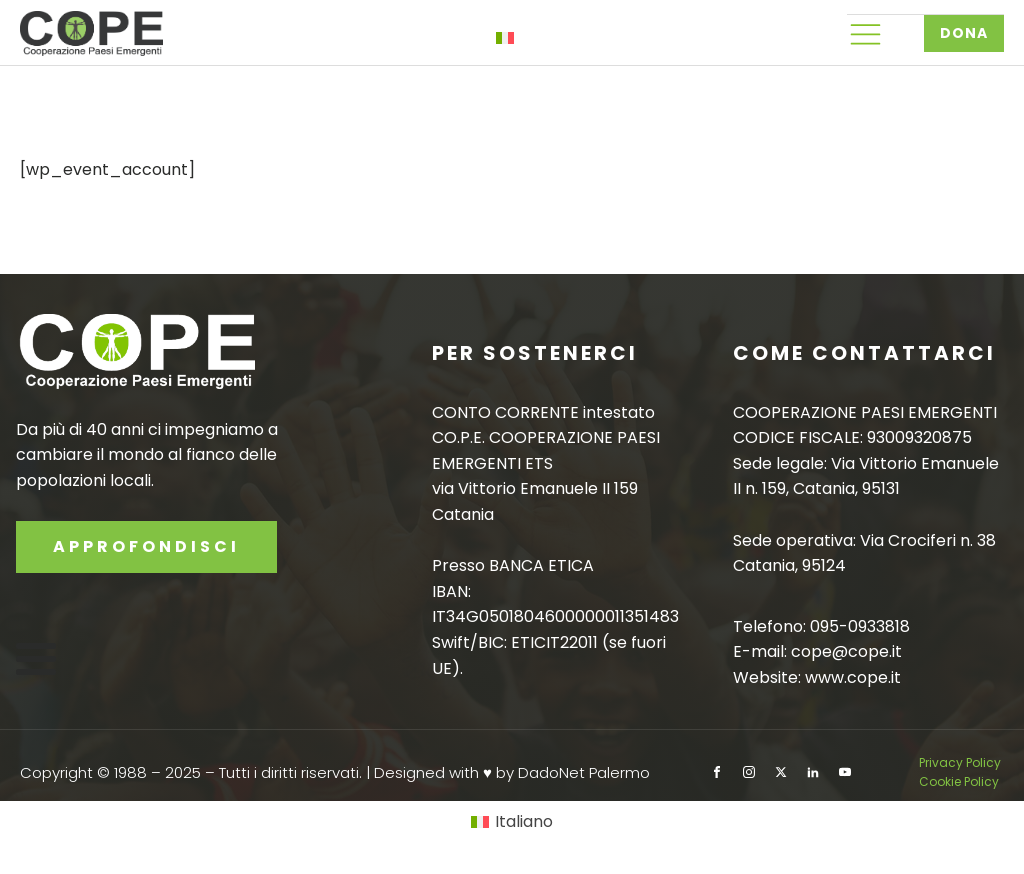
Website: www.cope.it (817, 677)
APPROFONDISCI (146, 546)
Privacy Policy (961, 762)
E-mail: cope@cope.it (817, 651)
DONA (964, 33)
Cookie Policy (959, 781)
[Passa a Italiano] (512, 823)
